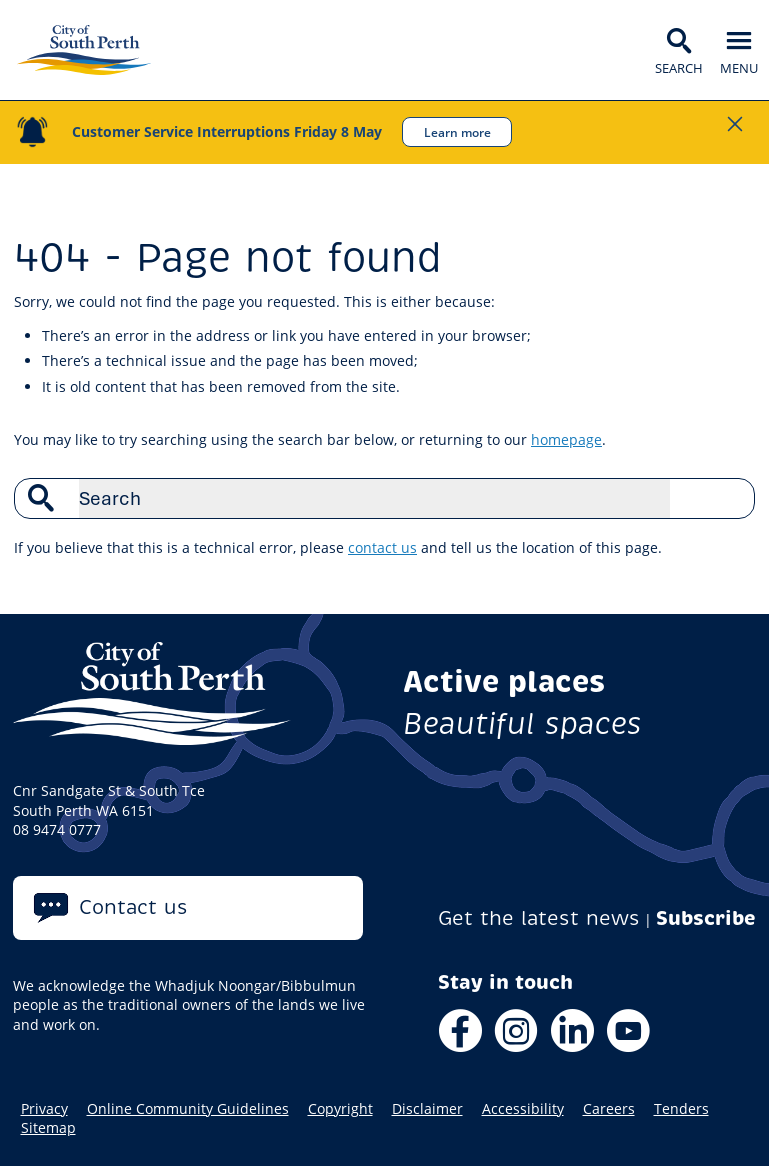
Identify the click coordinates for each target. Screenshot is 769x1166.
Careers (609, 1109)
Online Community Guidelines (188, 1109)
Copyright (340, 1109)
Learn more (457, 132)
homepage (566, 439)
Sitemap (48, 1128)
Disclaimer (427, 1109)
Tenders (681, 1109)
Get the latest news (539, 918)
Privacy (44, 1109)
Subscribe (706, 918)
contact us (382, 547)
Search (729, 498)
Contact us (133, 907)
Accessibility (523, 1109)
